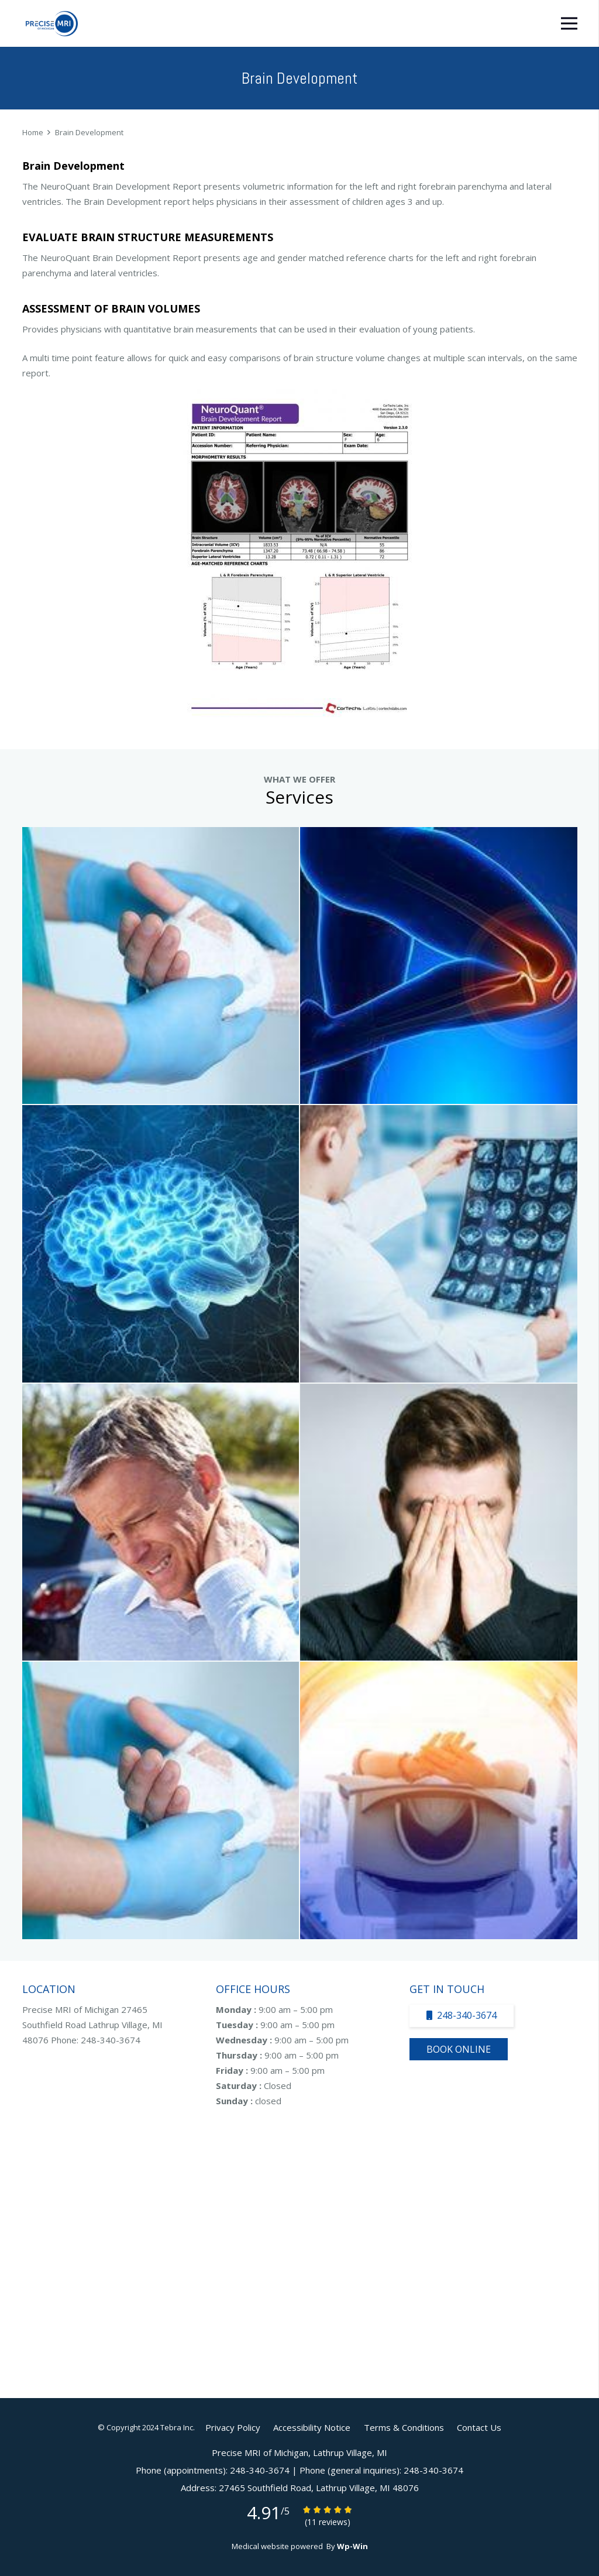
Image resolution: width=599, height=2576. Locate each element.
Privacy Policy (232, 2427)
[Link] (51, 24)
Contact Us (479, 2427)
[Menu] (569, 23)
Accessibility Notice (311, 2427)
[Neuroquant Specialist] (438, 1244)
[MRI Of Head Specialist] (438, 1522)
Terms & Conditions (404, 2427)
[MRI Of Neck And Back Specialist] (161, 1522)
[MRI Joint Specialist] (438, 966)
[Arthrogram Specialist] (161, 966)
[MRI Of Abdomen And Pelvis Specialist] (161, 1800)
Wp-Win (352, 2546)
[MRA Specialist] (161, 1244)
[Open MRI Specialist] (438, 1800)
